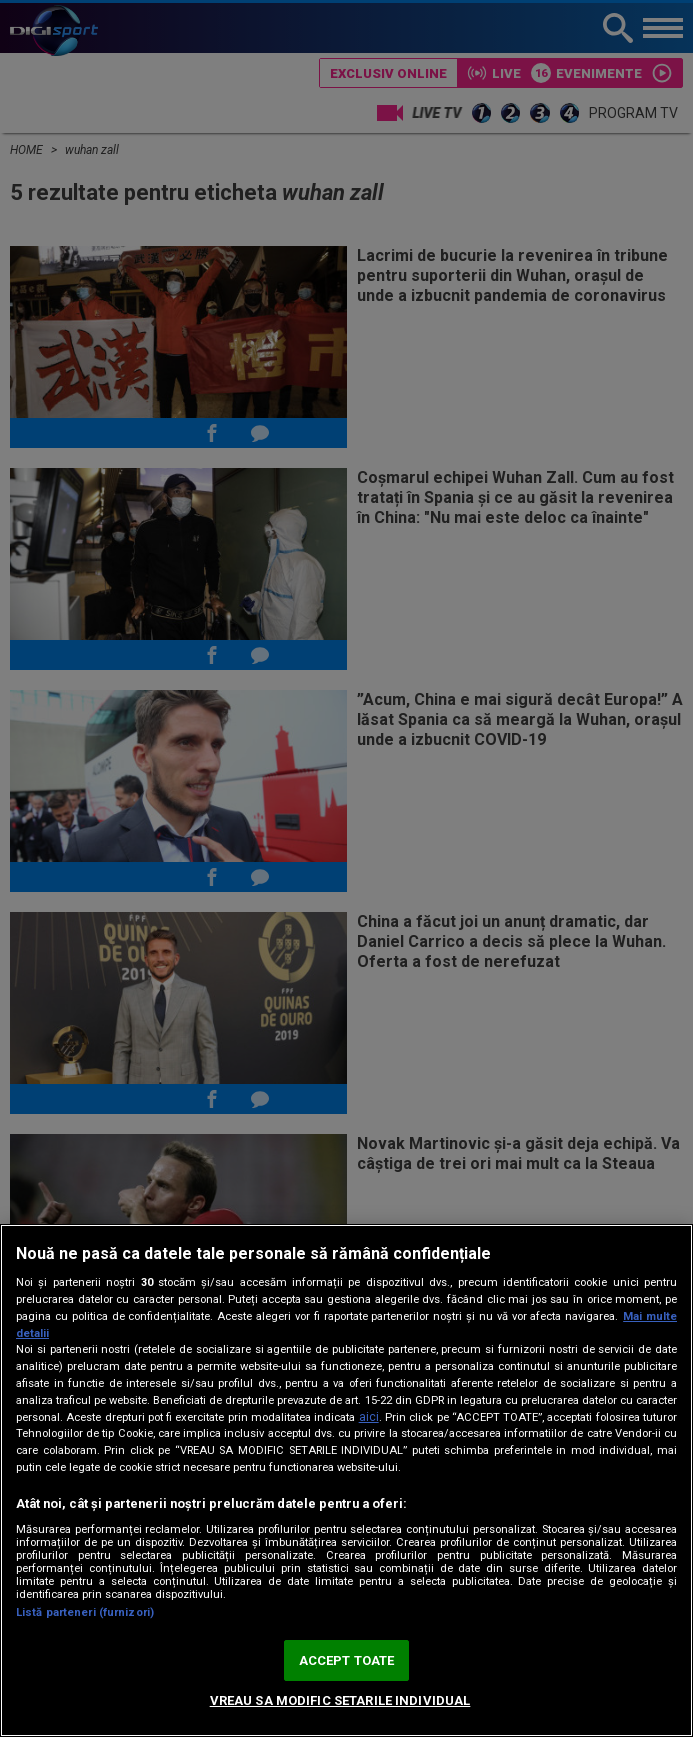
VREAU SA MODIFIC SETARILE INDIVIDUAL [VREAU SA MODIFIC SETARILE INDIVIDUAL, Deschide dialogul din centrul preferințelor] (340, 1700)
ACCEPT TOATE (347, 1660)
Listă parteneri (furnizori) (85, 1612)
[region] (346, 1480)
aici (369, 1417)
